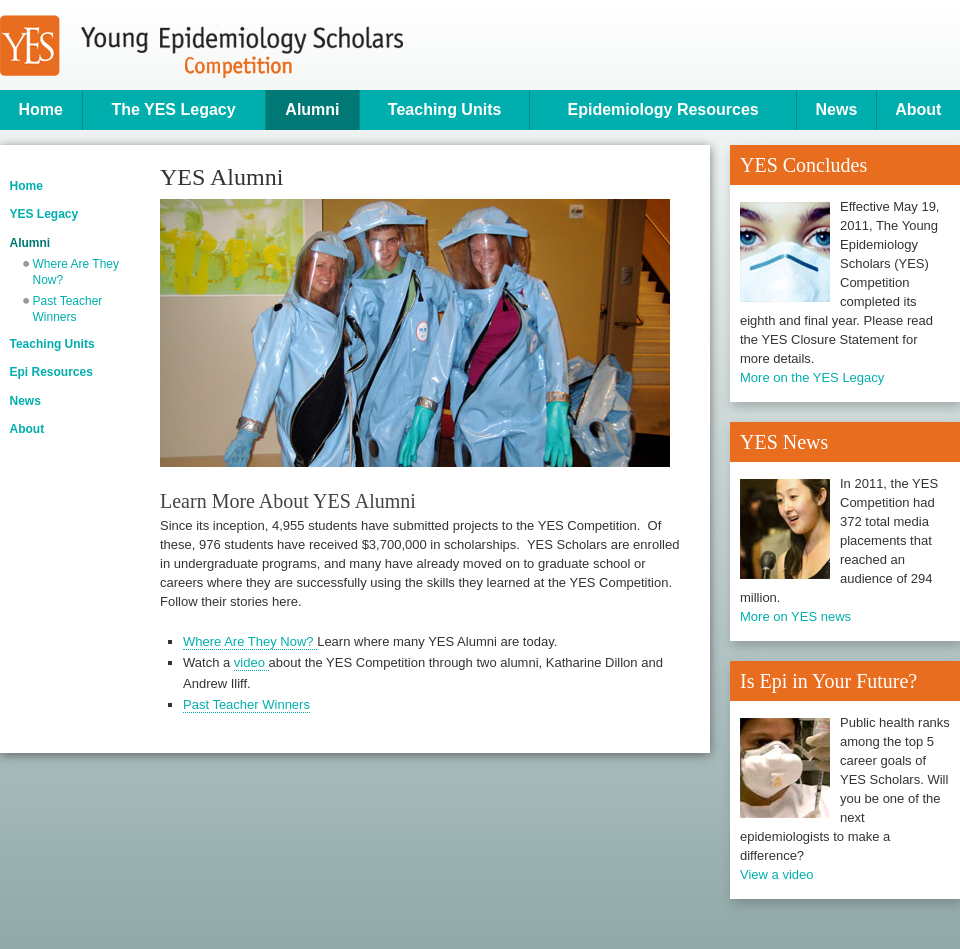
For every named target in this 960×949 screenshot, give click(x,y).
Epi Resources (51, 372)
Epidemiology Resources (663, 109)
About (918, 109)
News (837, 109)
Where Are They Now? (76, 272)
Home (41, 109)
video (251, 662)
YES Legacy (44, 214)
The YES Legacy (173, 109)
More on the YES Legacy (812, 377)
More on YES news (795, 616)
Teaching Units (445, 109)
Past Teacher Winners (68, 309)
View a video (776, 874)
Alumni (312, 109)
